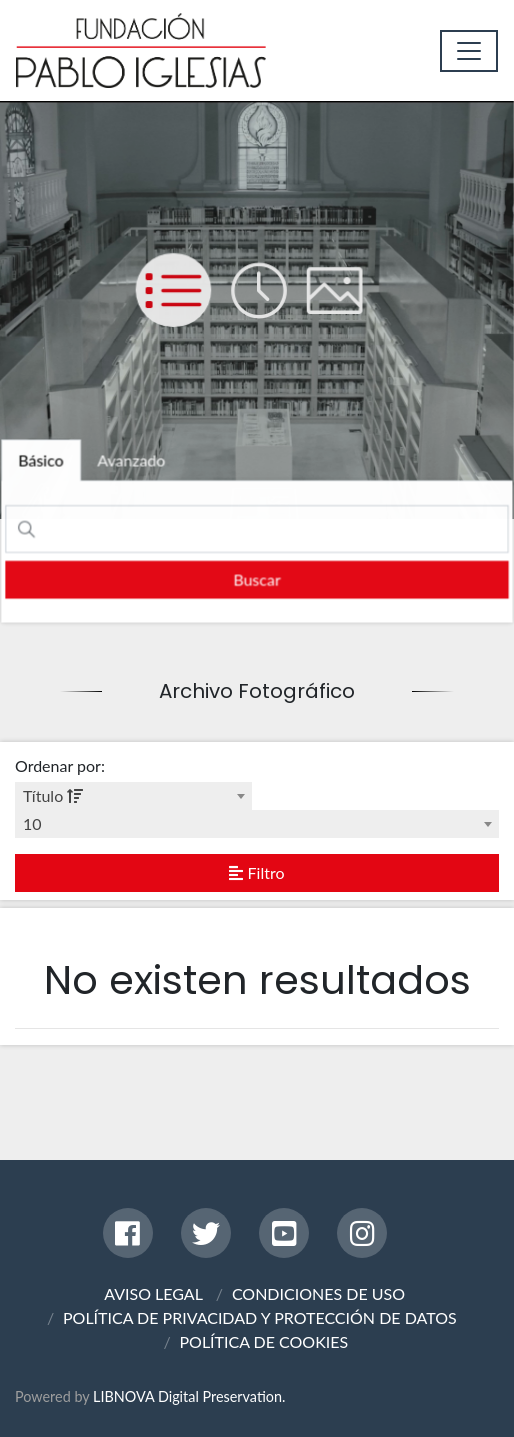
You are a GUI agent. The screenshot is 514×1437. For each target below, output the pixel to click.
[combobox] (133, 796)
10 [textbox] (32, 823)
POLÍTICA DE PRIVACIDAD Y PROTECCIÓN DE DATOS (260, 1317)
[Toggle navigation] (469, 51)
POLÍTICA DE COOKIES (263, 1341)
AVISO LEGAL (153, 1293)
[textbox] (133, 796)
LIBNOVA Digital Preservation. (189, 1396)
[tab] (44, 461)
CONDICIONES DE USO (318, 1293)
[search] (257, 579)
